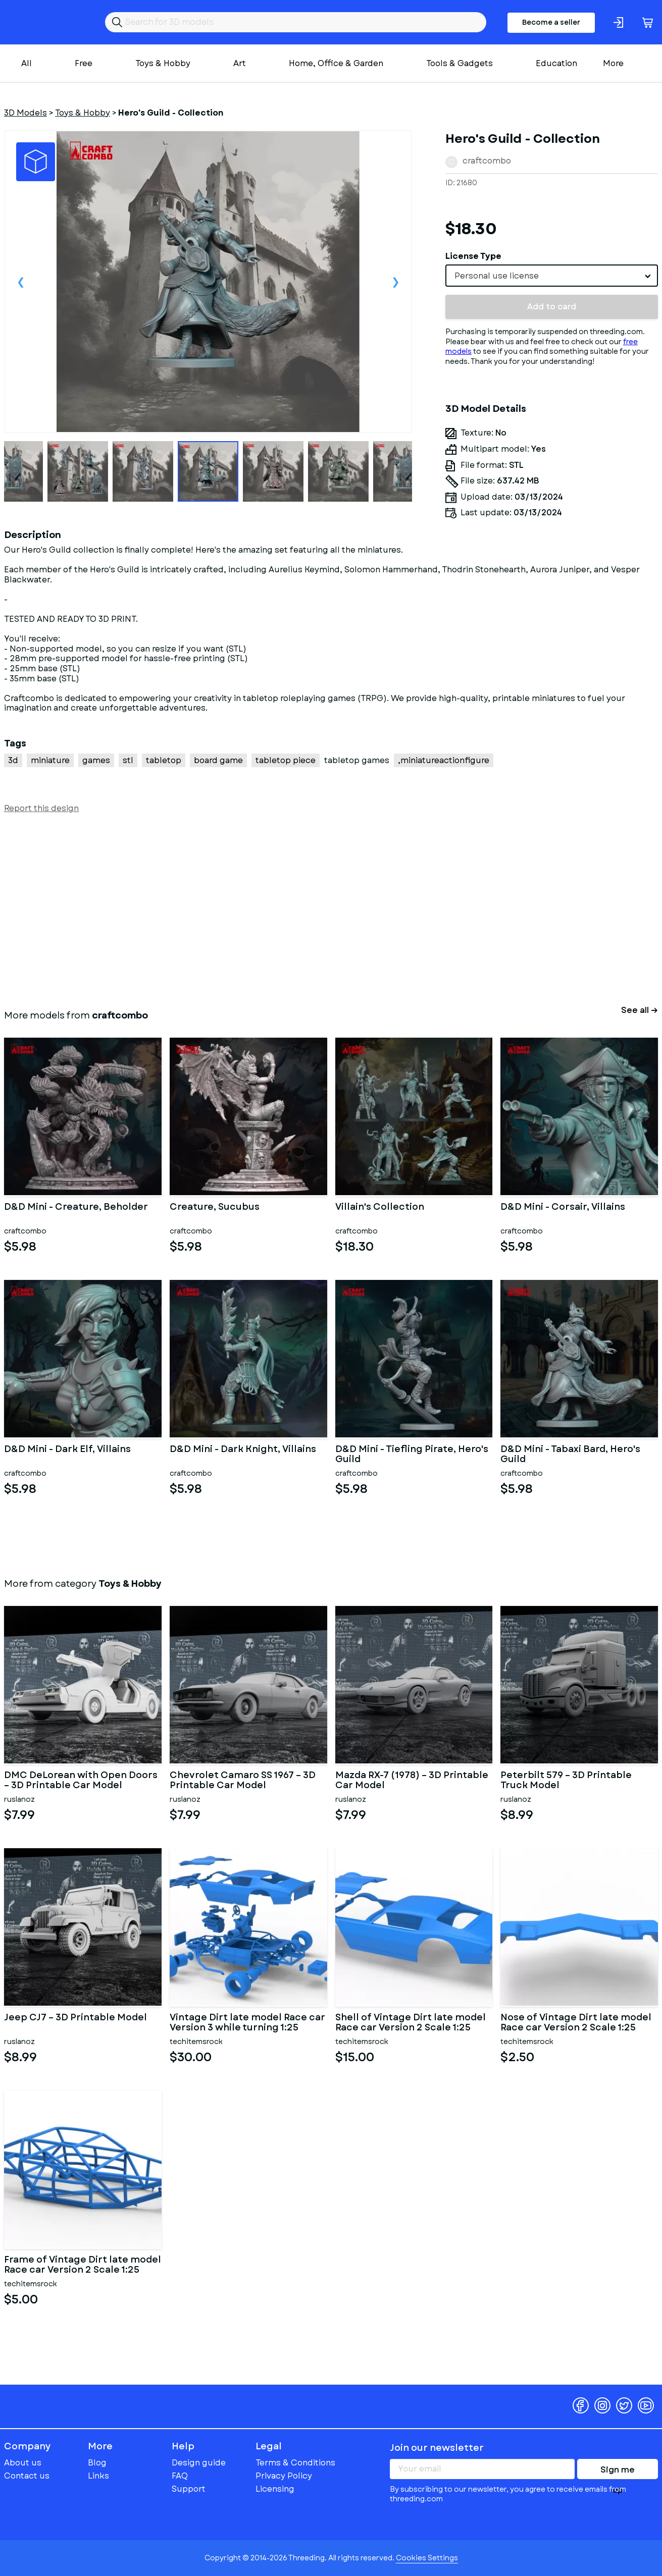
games (96, 760)
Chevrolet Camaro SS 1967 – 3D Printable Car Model (243, 1780)
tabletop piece (286, 760)
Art (239, 63)
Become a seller (551, 22)
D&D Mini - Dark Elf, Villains (67, 1450)
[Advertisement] (307, 909)
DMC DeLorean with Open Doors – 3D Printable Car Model (81, 1780)
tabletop (163, 760)
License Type (473, 256)
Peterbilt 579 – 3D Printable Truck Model (566, 1780)
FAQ (180, 2476)
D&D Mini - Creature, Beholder (76, 1207)
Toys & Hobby (162, 63)
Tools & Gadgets (459, 63)
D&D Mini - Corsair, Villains (562, 1207)
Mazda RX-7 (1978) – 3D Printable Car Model (411, 1780)
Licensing (275, 2489)
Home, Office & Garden (336, 63)
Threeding (43, 22)
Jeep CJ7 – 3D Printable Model (75, 2018)
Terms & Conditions (295, 2462)
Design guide (199, 2462)
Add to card (551, 306)
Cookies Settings (427, 2558)
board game (218, 760)
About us (22, 2462)
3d (13, 760)
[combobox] (551, 275)
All (26, 63)
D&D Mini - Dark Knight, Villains (243, 1450)
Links (98, 2476)
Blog (97, 2462)
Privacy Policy (284, 2476)
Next (395, 282)
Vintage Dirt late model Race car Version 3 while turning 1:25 (247, 2023)
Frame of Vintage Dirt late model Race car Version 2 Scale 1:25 (82, 2265)
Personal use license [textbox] (496, 276)
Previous (21, 282)
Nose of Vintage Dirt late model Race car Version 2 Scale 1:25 (575, 2023)
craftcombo (487, 161)
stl (128, 760)
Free (83, 63)
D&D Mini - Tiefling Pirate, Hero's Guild (411, 1454)
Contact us (26, 2476)
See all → (639, 1010)
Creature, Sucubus (215, 1207)
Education (556, 63)
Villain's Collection (379, 1207)
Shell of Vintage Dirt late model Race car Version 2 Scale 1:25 (410, 2023)
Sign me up (617, 2471)
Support (189, 2489)
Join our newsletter (437, 2448)
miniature (50, 760)
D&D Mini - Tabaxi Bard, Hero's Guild (570, 1454)
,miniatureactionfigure (443, 760)
